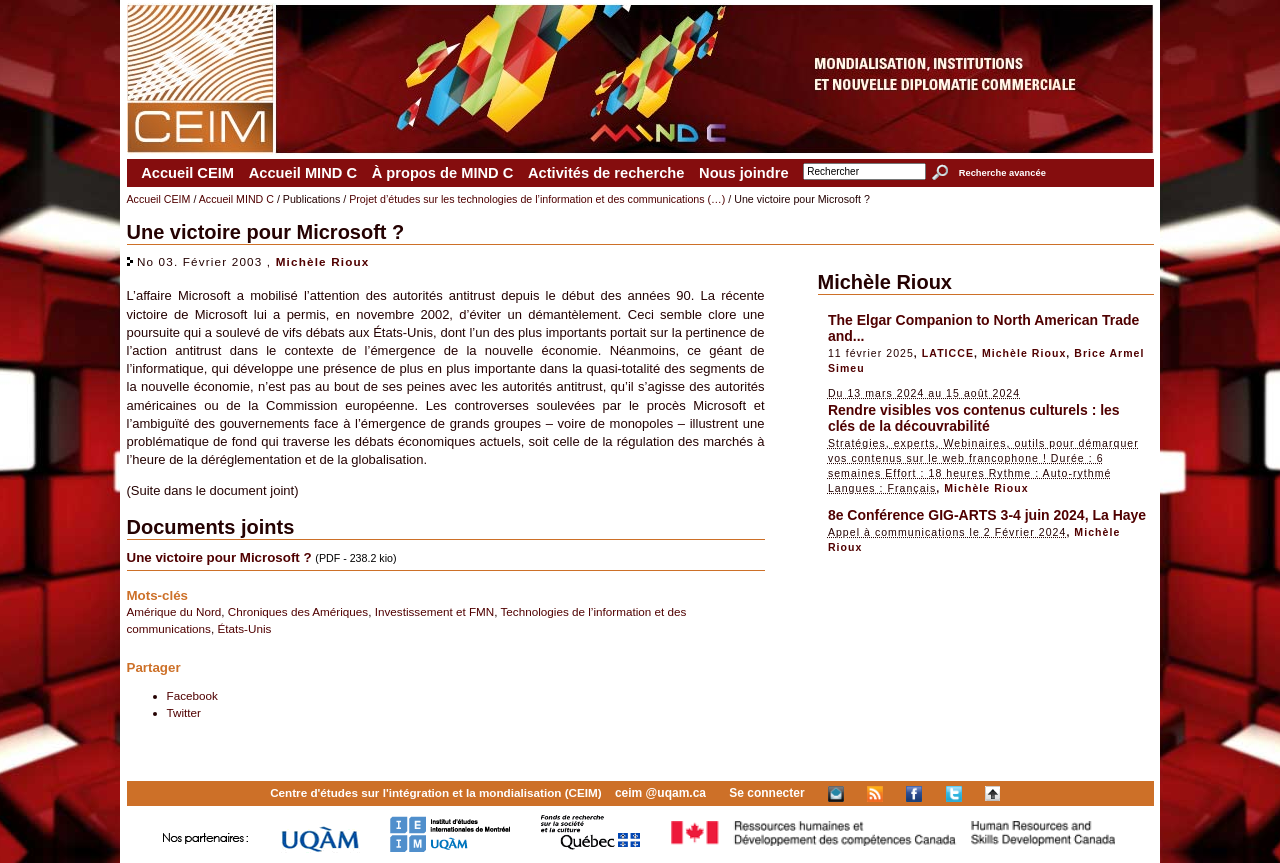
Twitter (184, 712)
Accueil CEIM (187, 173)
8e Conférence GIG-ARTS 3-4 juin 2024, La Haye (987, 515)
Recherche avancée (1002, 173)
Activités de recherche (606, 173)
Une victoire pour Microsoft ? (219, 557)
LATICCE (948, 353)
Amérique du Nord (174, 611)
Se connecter (766, 793)
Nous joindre (744, 173)
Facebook (192, 695)
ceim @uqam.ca (660, 793)
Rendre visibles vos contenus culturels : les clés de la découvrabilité (974, 418)
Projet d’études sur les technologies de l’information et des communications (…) (537, 199)
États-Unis (244, 628)
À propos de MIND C (443, 173)
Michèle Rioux (323, 261)
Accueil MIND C (303, 173)
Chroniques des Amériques (298, 611)
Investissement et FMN (435, 611)
